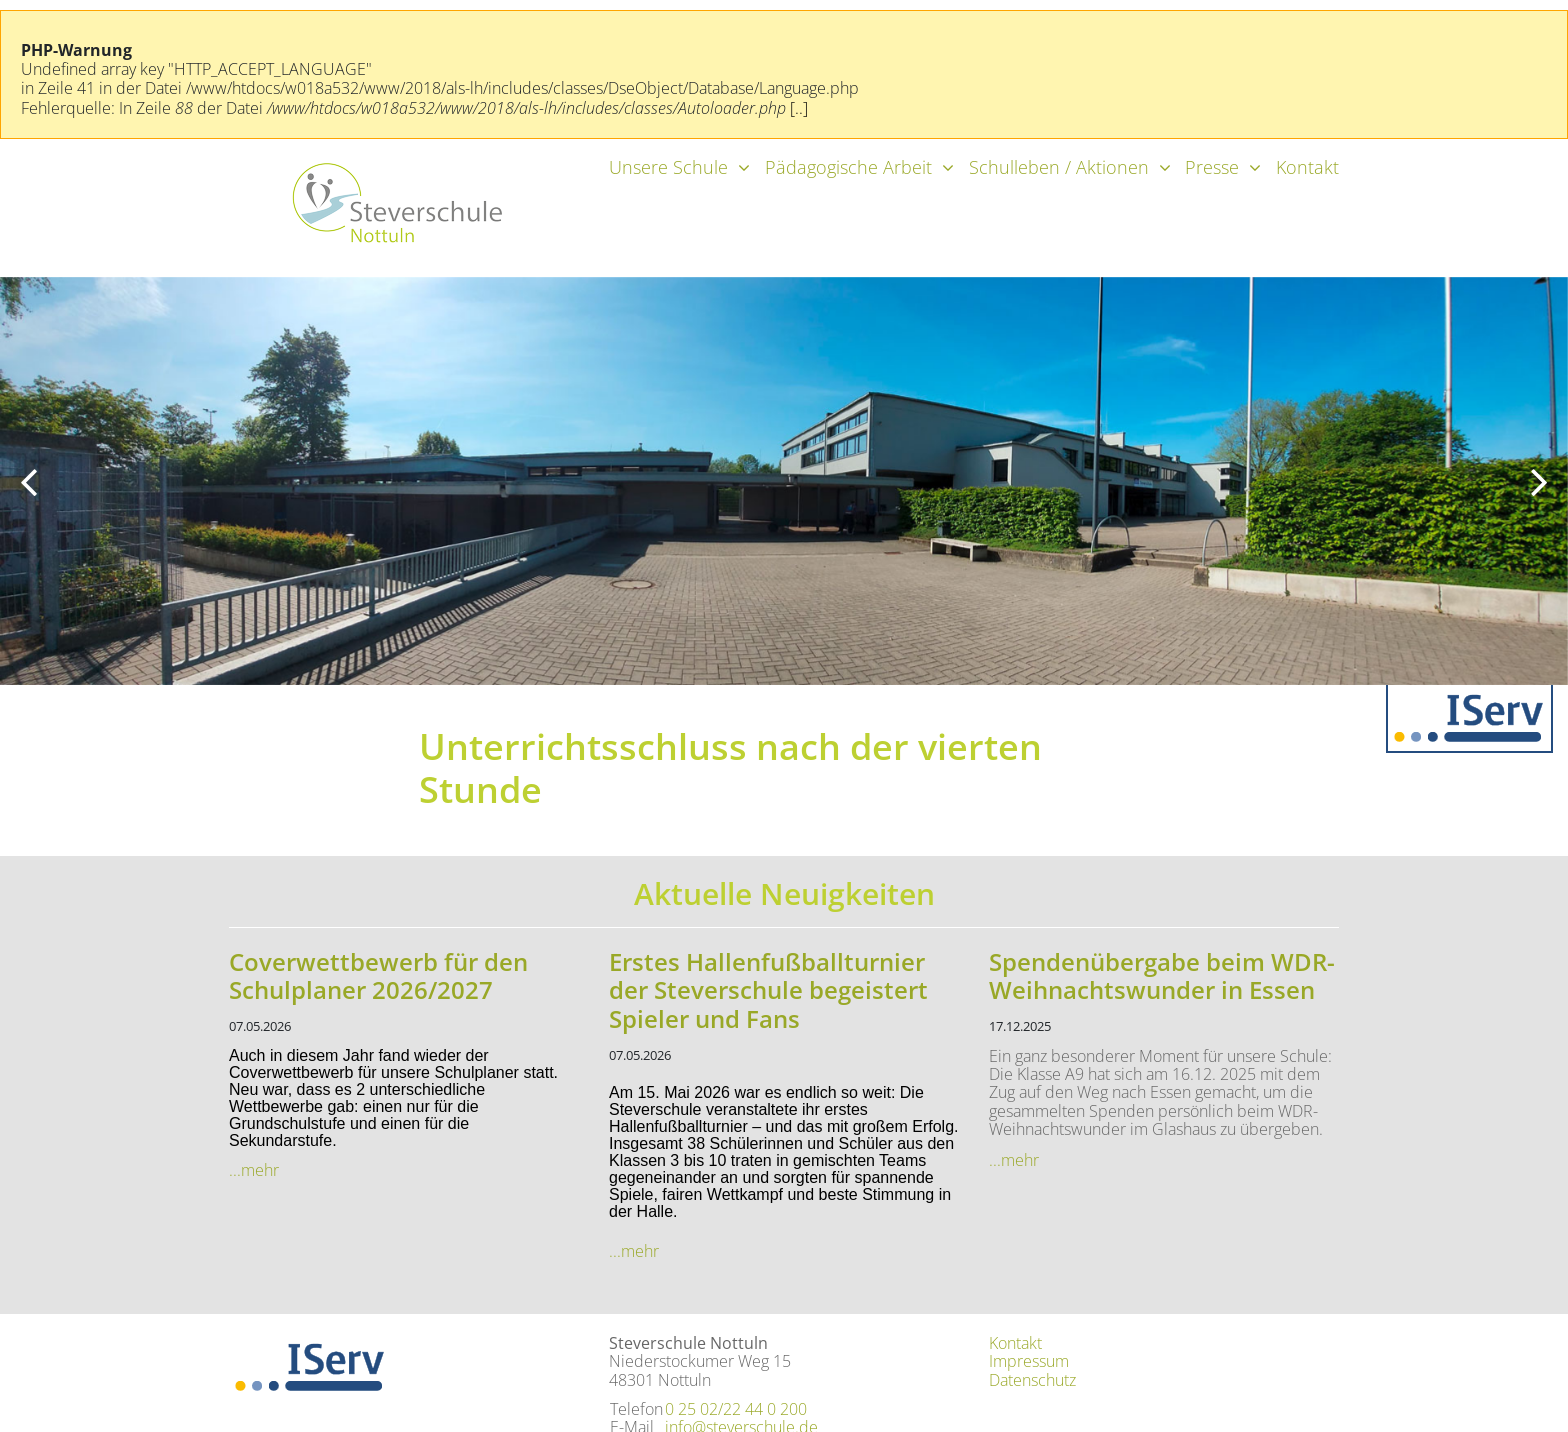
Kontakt (1307, 167)
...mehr (254, 1170)
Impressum (1029, 1361)
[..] (799, 108)
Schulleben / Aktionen (1059, 167)
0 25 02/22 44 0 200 (736, 1409)
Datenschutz (1032, 1380)
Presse (1212, 167)
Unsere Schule (668, 167)
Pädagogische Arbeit (848, 167)
